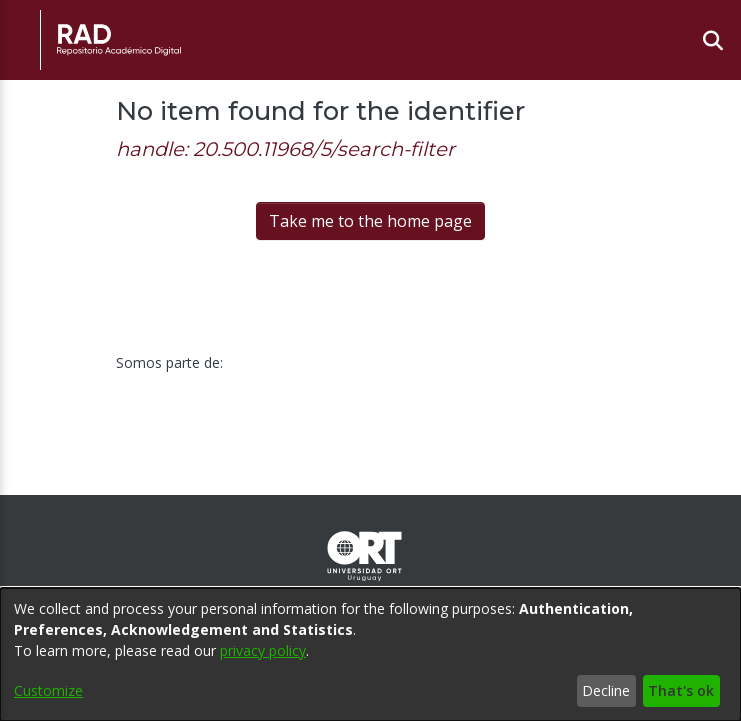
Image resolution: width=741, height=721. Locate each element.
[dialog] (370, 654)
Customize (48, 690)
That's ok (681, 690)
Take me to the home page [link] (370, 221)
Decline (606, 690)
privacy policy (263, 650)
